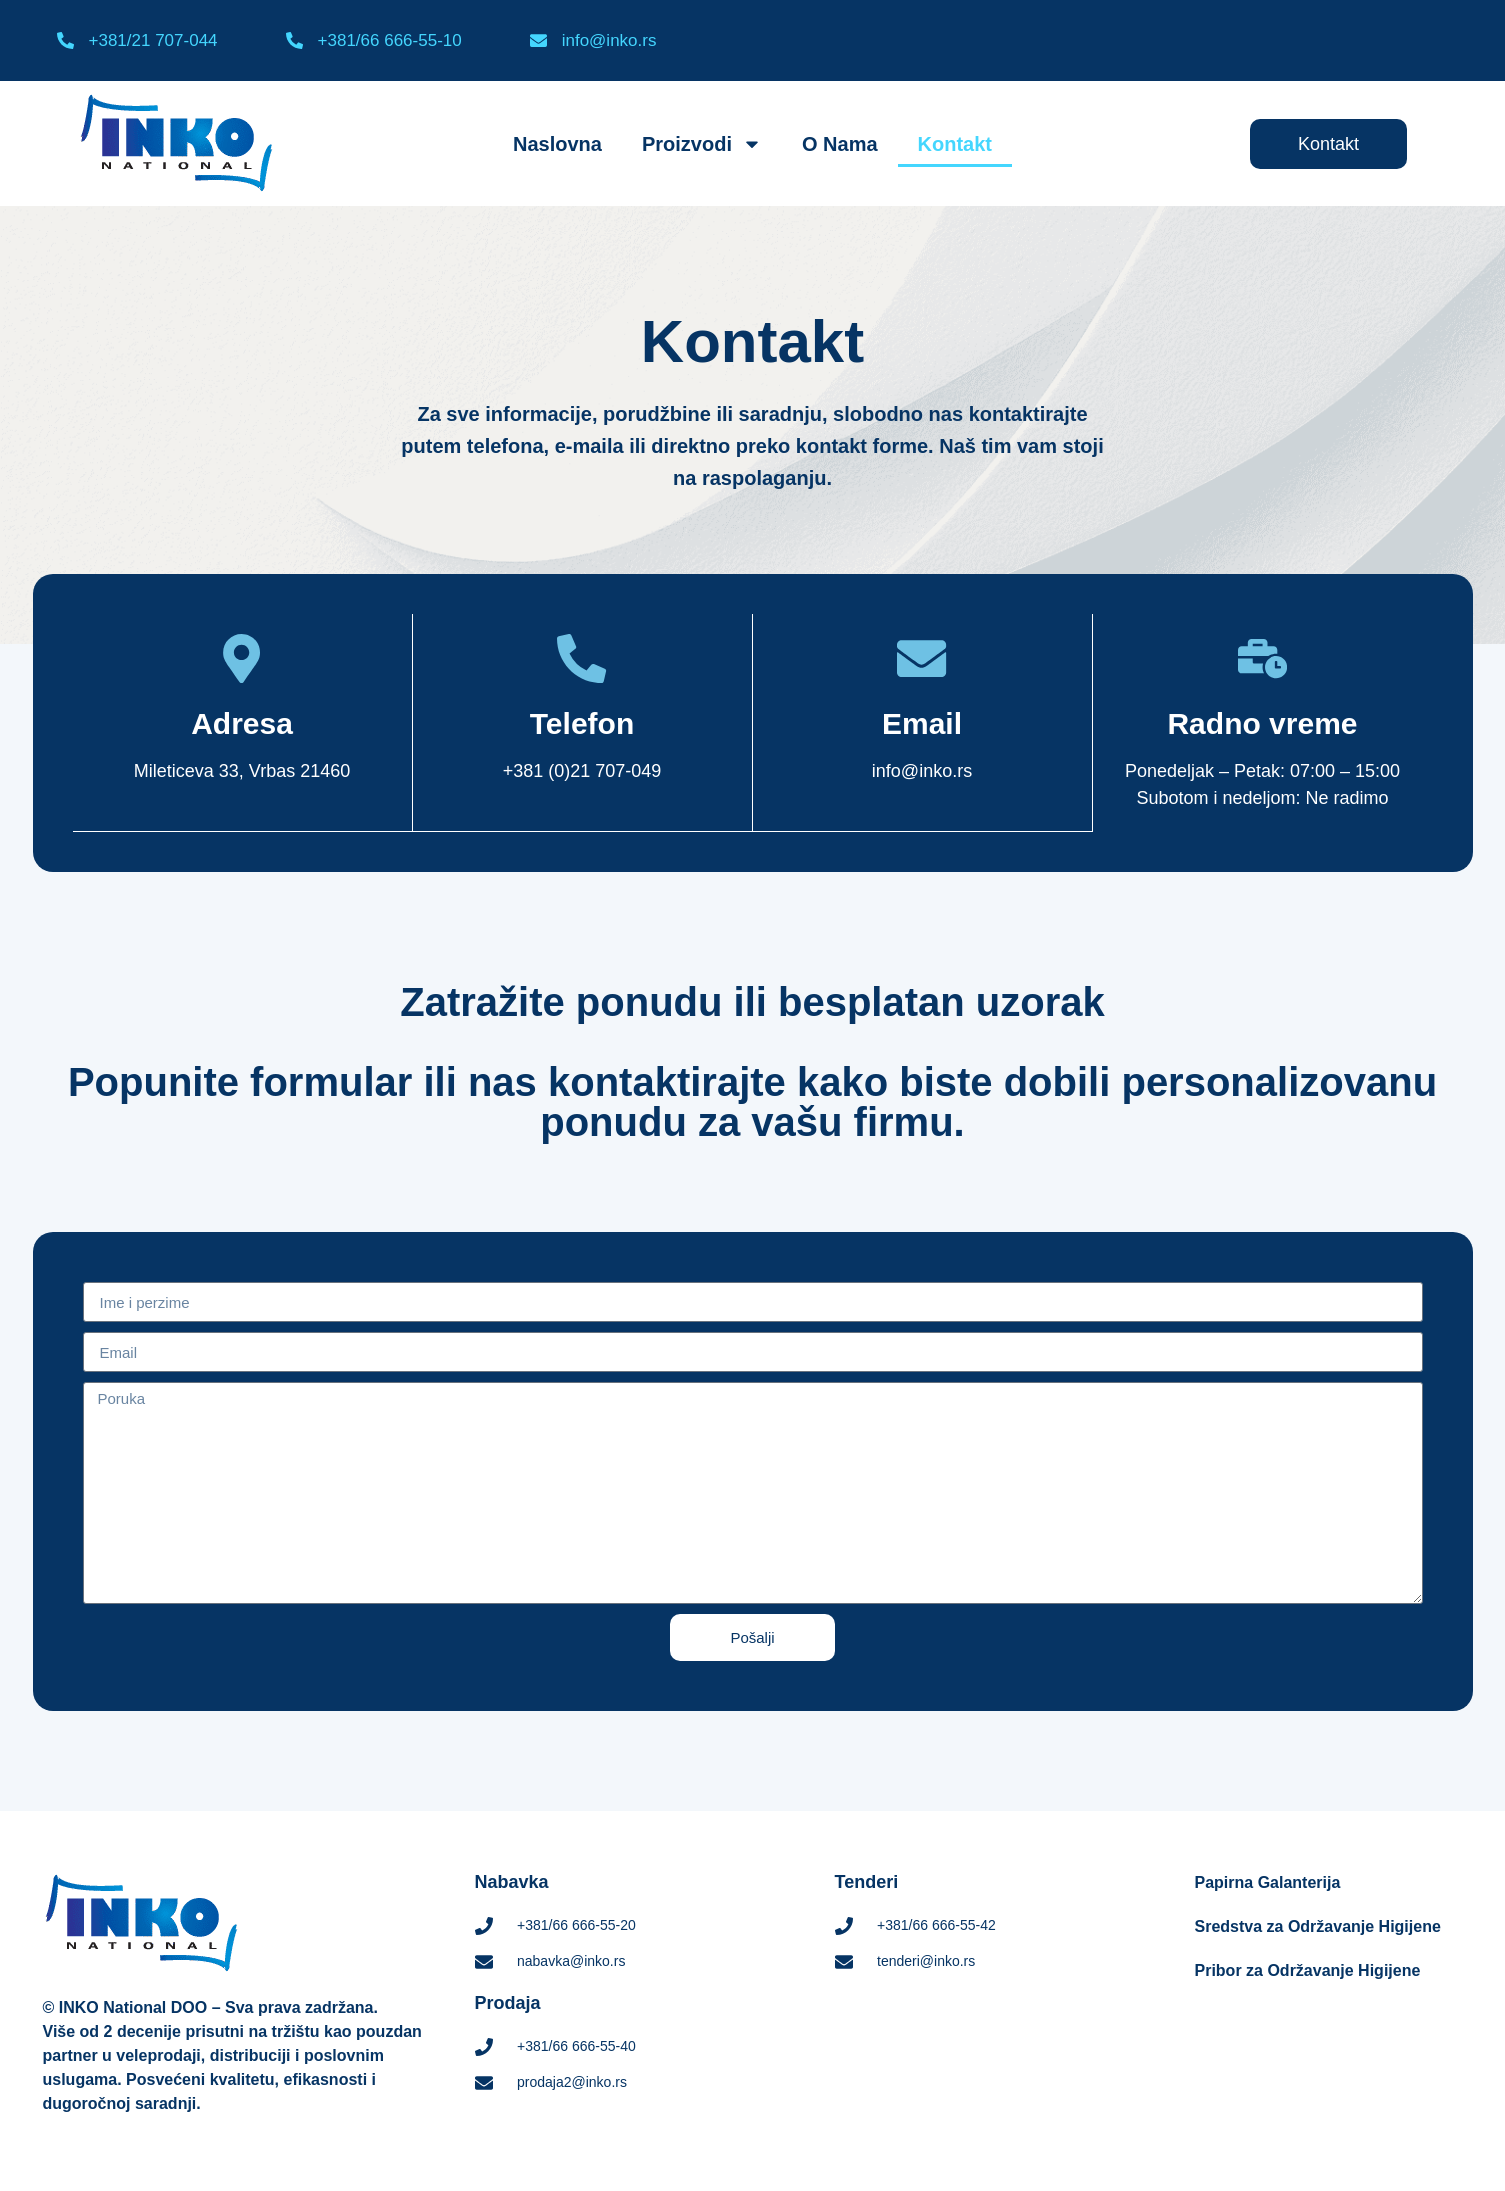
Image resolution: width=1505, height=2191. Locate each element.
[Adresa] (242, 659)
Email (922, 724)
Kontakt (955, 144)
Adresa (242, 724)
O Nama (840, 144)
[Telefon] (582, 659)
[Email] (922, 659)
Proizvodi (702, 144)
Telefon (582, 724)
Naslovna (557, 144)
